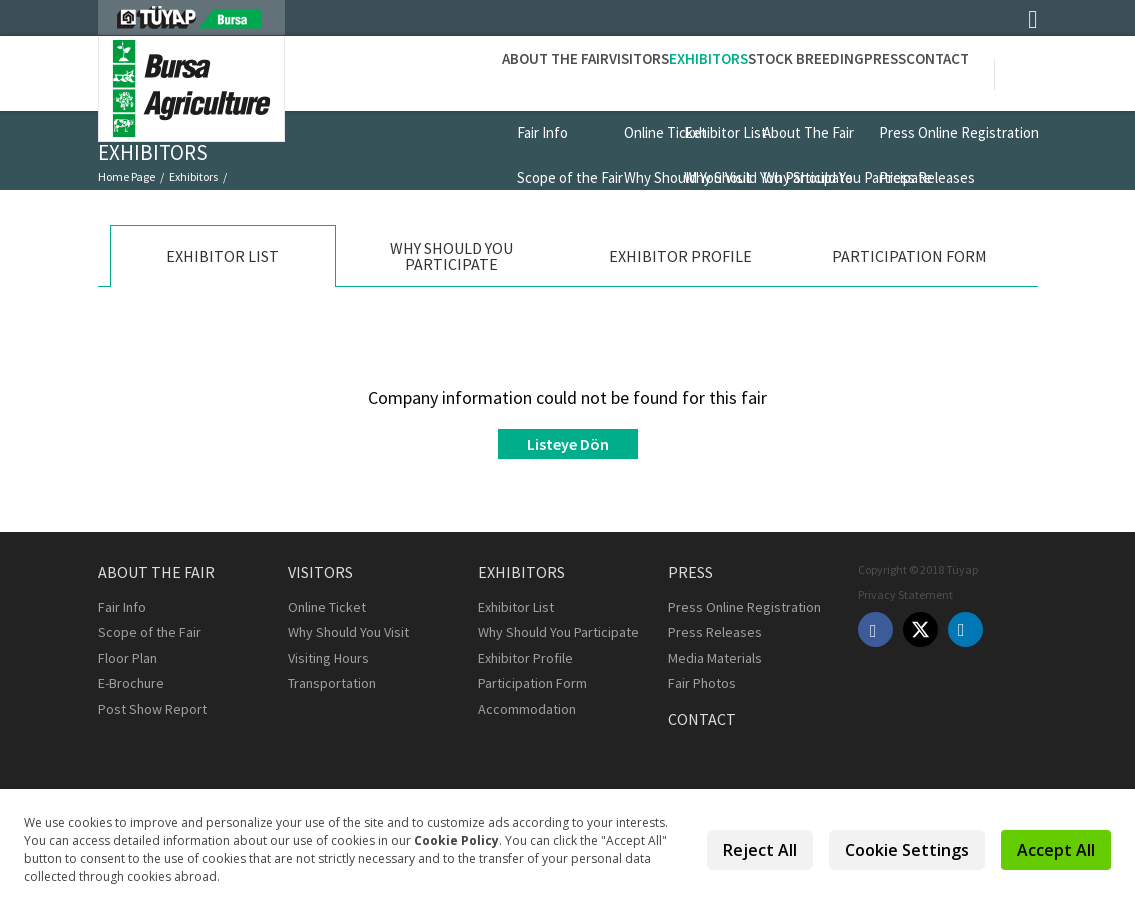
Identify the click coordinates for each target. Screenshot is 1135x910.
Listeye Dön (568, 444)
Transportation (332, 683)
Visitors (513, 72)
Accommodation (527, 709)
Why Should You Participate (558, 632)
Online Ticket (327, 607)
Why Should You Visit (348, 632)
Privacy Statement (905, 594)
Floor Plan (127, 658)
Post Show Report (152, 709)
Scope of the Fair (149, 632)
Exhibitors (610, 72)
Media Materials (715, 658)
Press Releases (715, 632)
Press (843, 72)
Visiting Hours (328, 658)
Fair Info (122, 607)
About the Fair (401, 72)
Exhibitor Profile (525, 658)
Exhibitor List (135, 193)
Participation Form (532, 683)
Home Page (126, 176)
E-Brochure (131, 683)
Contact (923, 72)
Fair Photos (702, 683)
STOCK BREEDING (736, 72)
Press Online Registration (744, 607)
